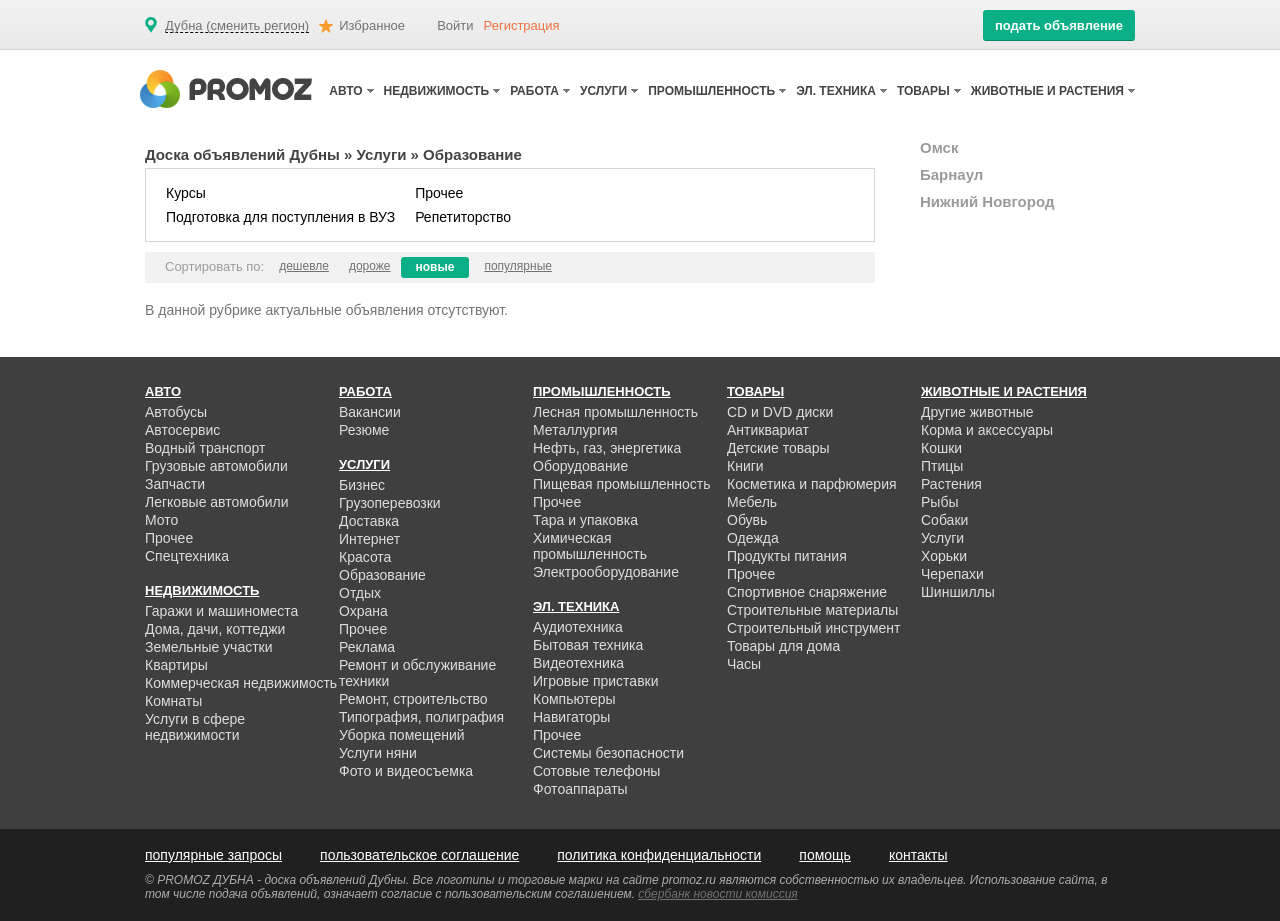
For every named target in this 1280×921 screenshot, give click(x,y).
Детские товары (778, 448)
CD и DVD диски (780, 412)
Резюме (364, 430)
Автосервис (182, 430)
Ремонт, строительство (413, 699)
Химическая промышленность (590, 546)
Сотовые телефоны (596, 771)
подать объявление (1059, 25)
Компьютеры (574, 699)
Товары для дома (783, 646)
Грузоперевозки (390, 503)
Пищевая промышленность (622, 484)
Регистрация (522, 25)
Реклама (367, 647)
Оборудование (580, 466)
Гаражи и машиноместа (221, 611)
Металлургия (575, 430)
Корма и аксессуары (987, 430)
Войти (455, 25)
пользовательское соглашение (419, 855)
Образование (382, 575)
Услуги (382, 154)
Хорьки (944, 556)
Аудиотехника (578, 627)
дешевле (304, 266)
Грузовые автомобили (216, 466)
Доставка (369, 521)
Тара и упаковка (585, 520)
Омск (939, 147)
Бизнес (362, 485)
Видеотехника (578, 663)
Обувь (747, 520)
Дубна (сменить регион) (237, 26)
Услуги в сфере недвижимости (195, 727)
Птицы (942, 466)
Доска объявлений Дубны (242, 154)
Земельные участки (209, 647)
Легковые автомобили (217, 502)
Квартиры (176, 665)
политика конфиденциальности (659, 855)
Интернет (369, 539)
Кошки (941, 448)
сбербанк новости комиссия (717, 894)
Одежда (753, 538)
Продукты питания (787, 556)
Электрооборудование (606, 572)
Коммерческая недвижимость (241, 683)
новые (435, 267)
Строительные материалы (812, 610)
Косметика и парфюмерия (812, 484)
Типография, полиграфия (421, 717)
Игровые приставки (596, 681)
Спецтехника (187, 556)
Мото (161, 520)
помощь (825, 855)
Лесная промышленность (615, 412)
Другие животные (977, 412)
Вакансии (370, 412)
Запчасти (175, 484)
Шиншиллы (958, 592)
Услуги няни (378, 753)
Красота (365, 557)
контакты (918, 855)
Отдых (360, 593)
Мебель (752, 502)
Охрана (363, 611)
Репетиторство (463, 217)
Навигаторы (571, 717)
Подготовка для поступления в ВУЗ (280, 217)
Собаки (944, 520)
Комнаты (173, 701)
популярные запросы (213, 855)
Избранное (372, 25)
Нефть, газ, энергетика (607, 448)
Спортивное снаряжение (807, 592)
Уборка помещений (402, 735)
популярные (518, 266)
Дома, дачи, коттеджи (215, 629)
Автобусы (176, 412)
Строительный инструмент (813, 628)
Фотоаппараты (580, 789)
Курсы (186, 193)
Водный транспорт (205, 448)
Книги (745, 466)
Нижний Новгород (987, 201)
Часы (744, 664)
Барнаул (951, 174)
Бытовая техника (588, 645)
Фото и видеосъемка (406, 771)
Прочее (439, 193)
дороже (370, 266)
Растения (951, 484)
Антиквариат (768, 430)
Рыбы (939, 502)
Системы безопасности (608, 753)
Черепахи (952, 574)
